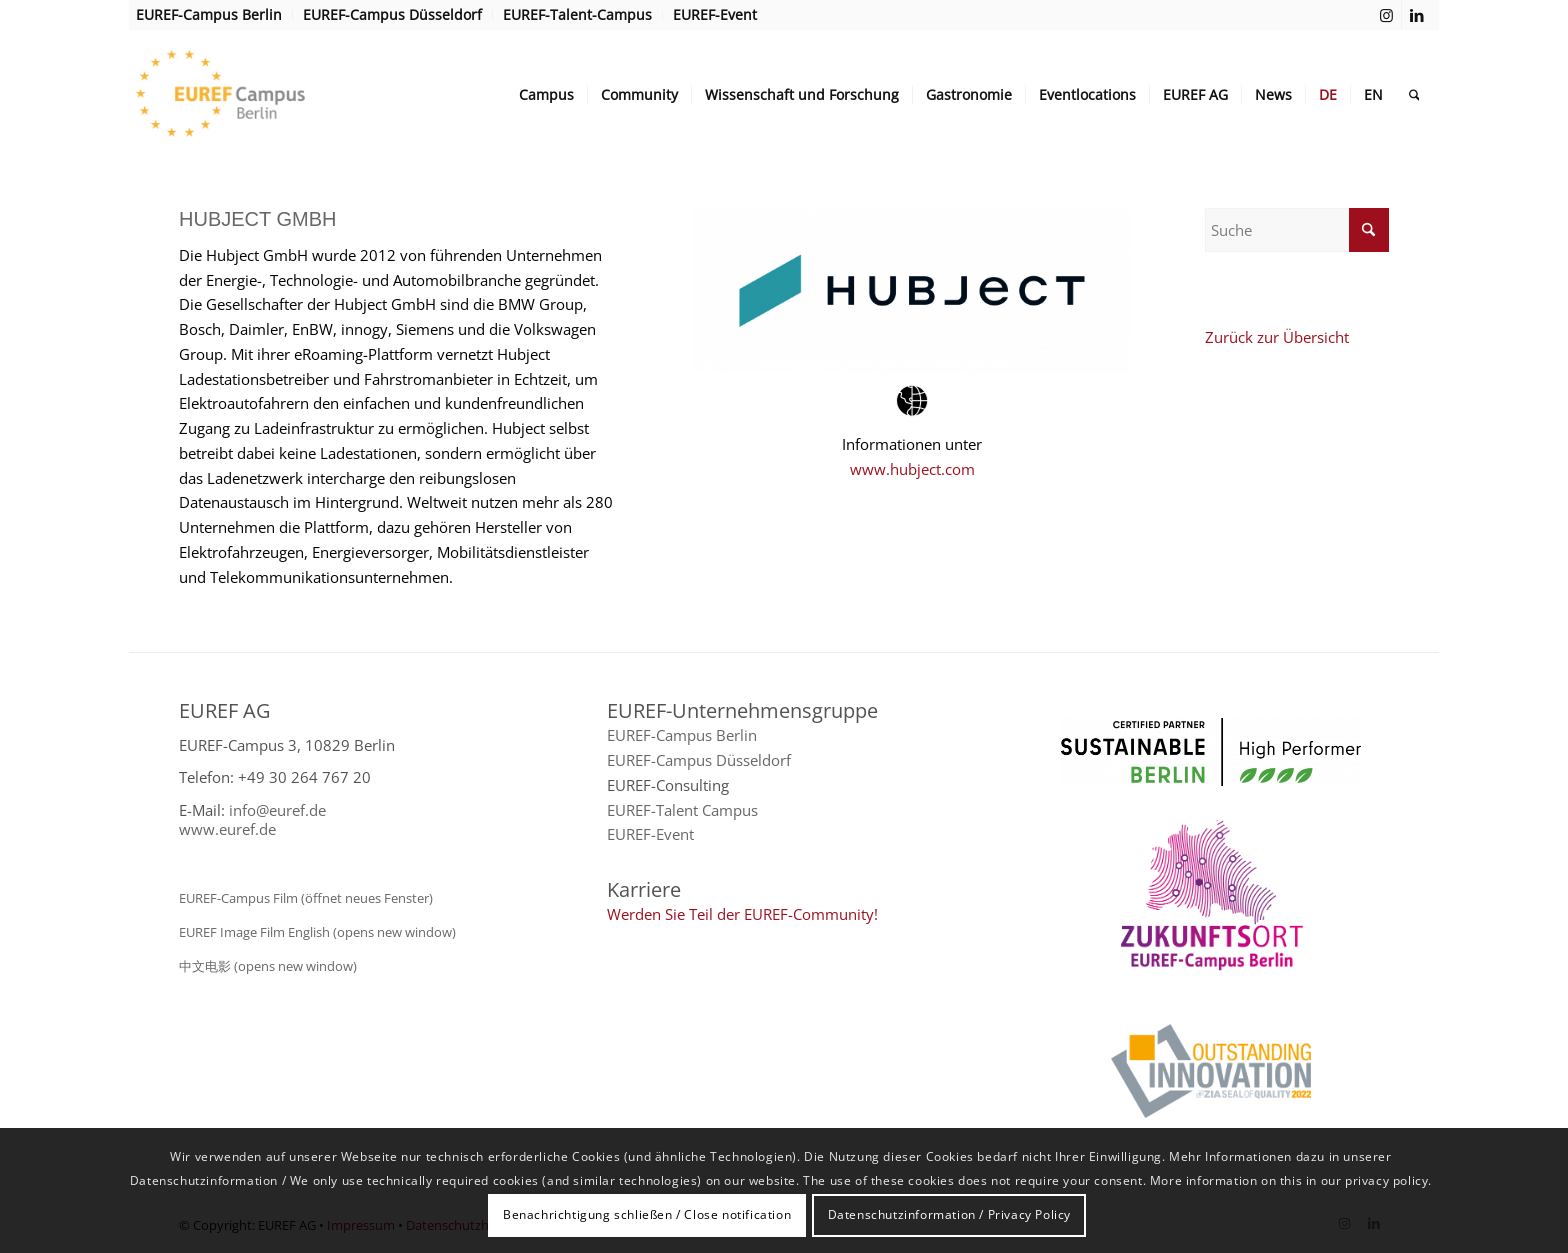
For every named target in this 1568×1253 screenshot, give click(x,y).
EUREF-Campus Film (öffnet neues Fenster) (306, 898)
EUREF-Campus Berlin (682, 735)
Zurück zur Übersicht (1277, 337)
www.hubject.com (912, 469)
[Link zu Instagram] (1386, 15)
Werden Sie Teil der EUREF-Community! (742, 914)
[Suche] (1414, 95)
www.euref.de (227, 829)
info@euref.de (277, 810)
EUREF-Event (650, 834)
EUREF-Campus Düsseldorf (699, 760)
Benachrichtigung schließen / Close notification (647, 1214)
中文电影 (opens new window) (268, 966)
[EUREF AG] (261, 95)
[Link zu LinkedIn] (1417, 15)
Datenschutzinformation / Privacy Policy (949, 1214)
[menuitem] (214, 15)
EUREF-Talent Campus (682, 810)
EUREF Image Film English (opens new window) (317, 932)
